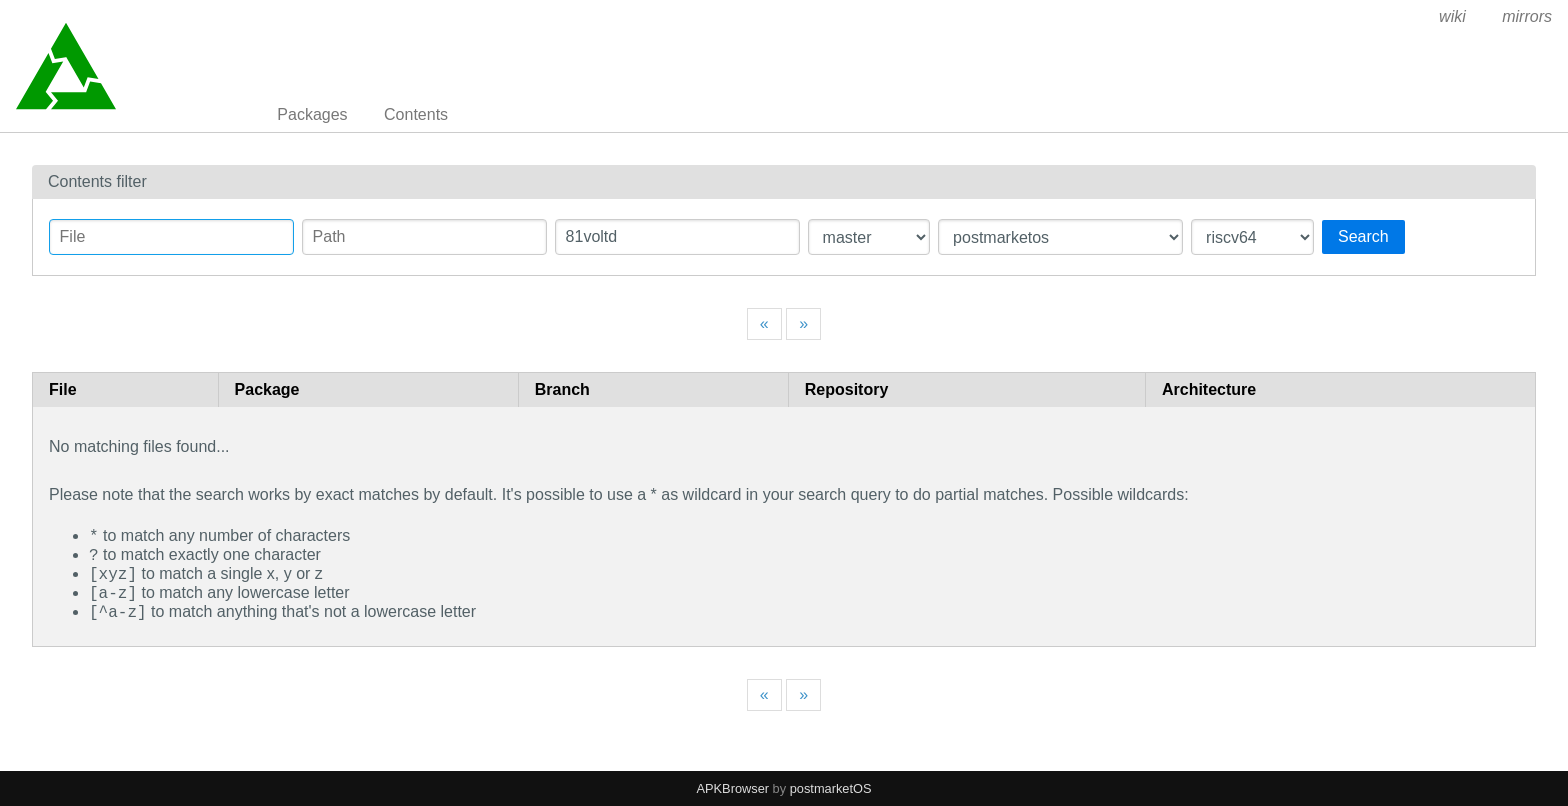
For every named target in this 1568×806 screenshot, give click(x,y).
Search (1363, 236)
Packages (312, 114)
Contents (416, 114)
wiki (1452, 16)
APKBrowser (733, 788)
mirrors (1527, 16)
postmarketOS (831, 788)
